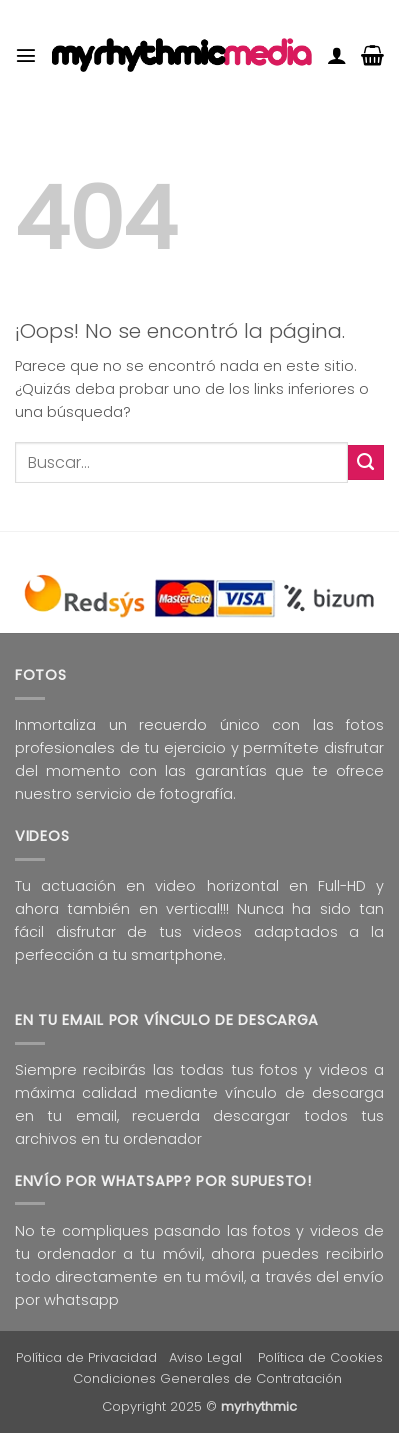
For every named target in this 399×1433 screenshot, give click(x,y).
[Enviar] (366, 462)
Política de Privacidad (86, 1357)
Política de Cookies (320, 1357)
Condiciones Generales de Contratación (207, 1378)
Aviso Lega (204, 1357)
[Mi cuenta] (337, 55)
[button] (26, 55)
